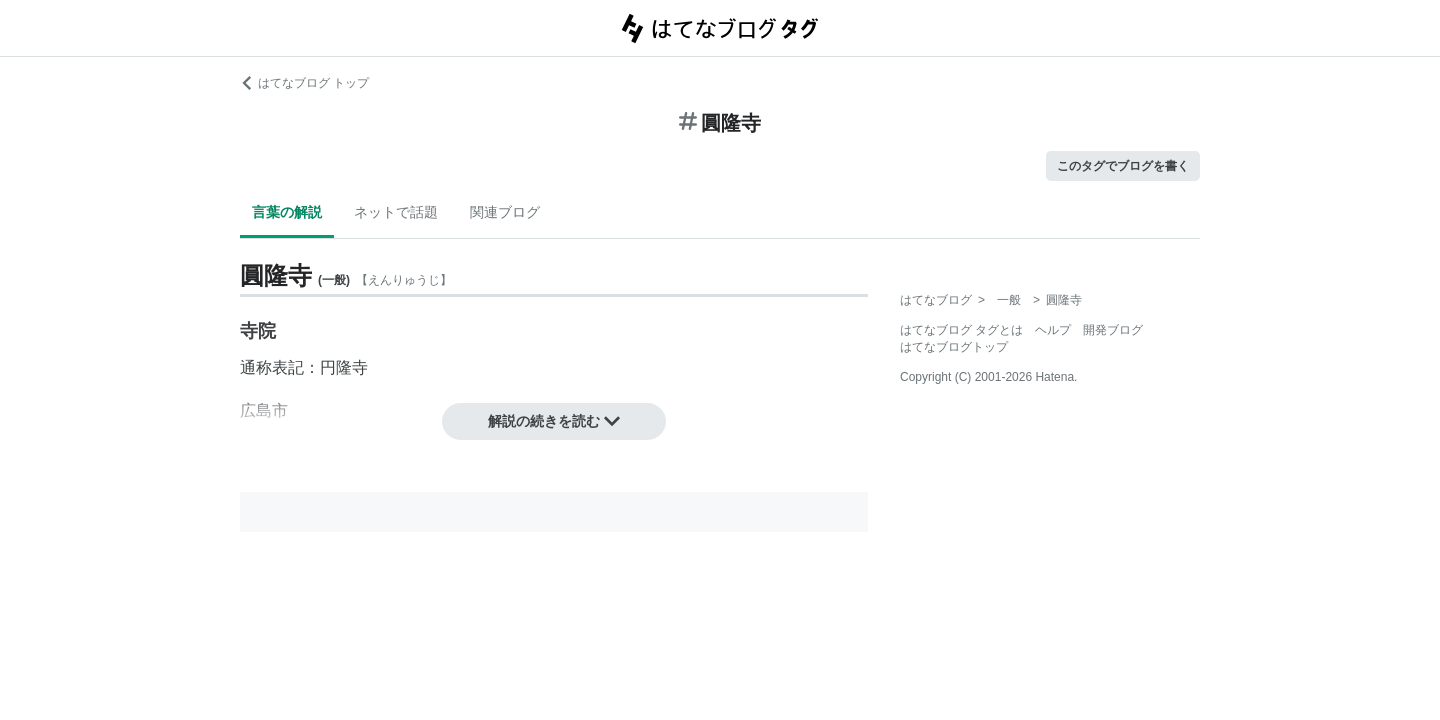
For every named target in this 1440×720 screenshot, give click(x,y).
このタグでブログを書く (1123, 166)
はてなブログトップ (954, 347)
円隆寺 (344, 367)
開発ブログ (1113, 330)
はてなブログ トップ (304, 83)
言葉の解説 (287, 212)
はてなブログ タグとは (961, 330)
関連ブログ (505, 212)
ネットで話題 (396, 212)
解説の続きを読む (554, 421)
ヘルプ (1053, 330)
